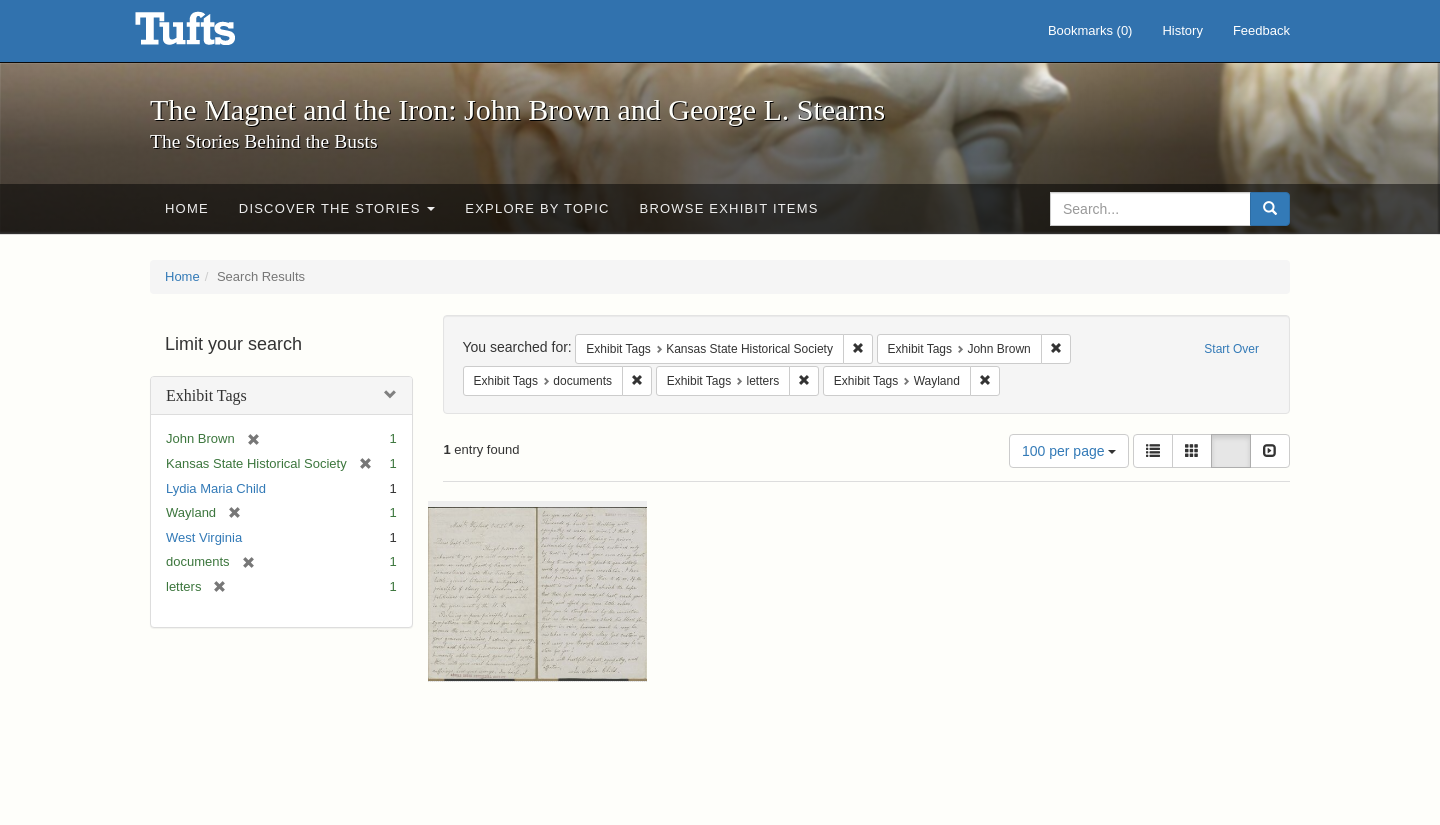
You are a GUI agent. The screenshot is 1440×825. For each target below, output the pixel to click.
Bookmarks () (1090, 30)
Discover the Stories (337, 208)
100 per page (1069, 451)
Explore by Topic (537, 208)
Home (187, 208)
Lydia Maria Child (216, 488)
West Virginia (204, 537)
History (1182, 30)
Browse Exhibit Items (729, 208)
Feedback (1261, 30)
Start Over (1231, 349)
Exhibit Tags (206, 395)
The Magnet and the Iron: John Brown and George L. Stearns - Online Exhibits (210, 35)
